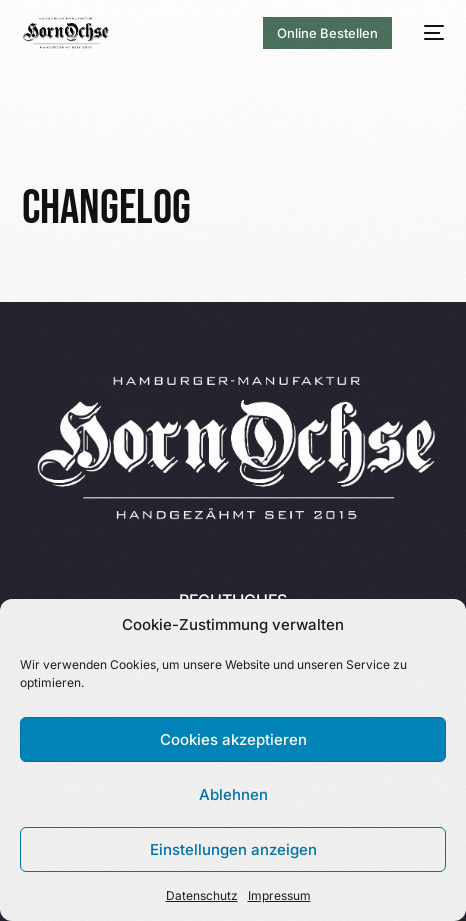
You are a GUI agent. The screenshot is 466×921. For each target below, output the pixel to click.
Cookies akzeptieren (233, 739)
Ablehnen (233, 794)
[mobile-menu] (428, 33)
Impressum (279, 895)
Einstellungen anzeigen (233, 849)
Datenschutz (202, 895)
